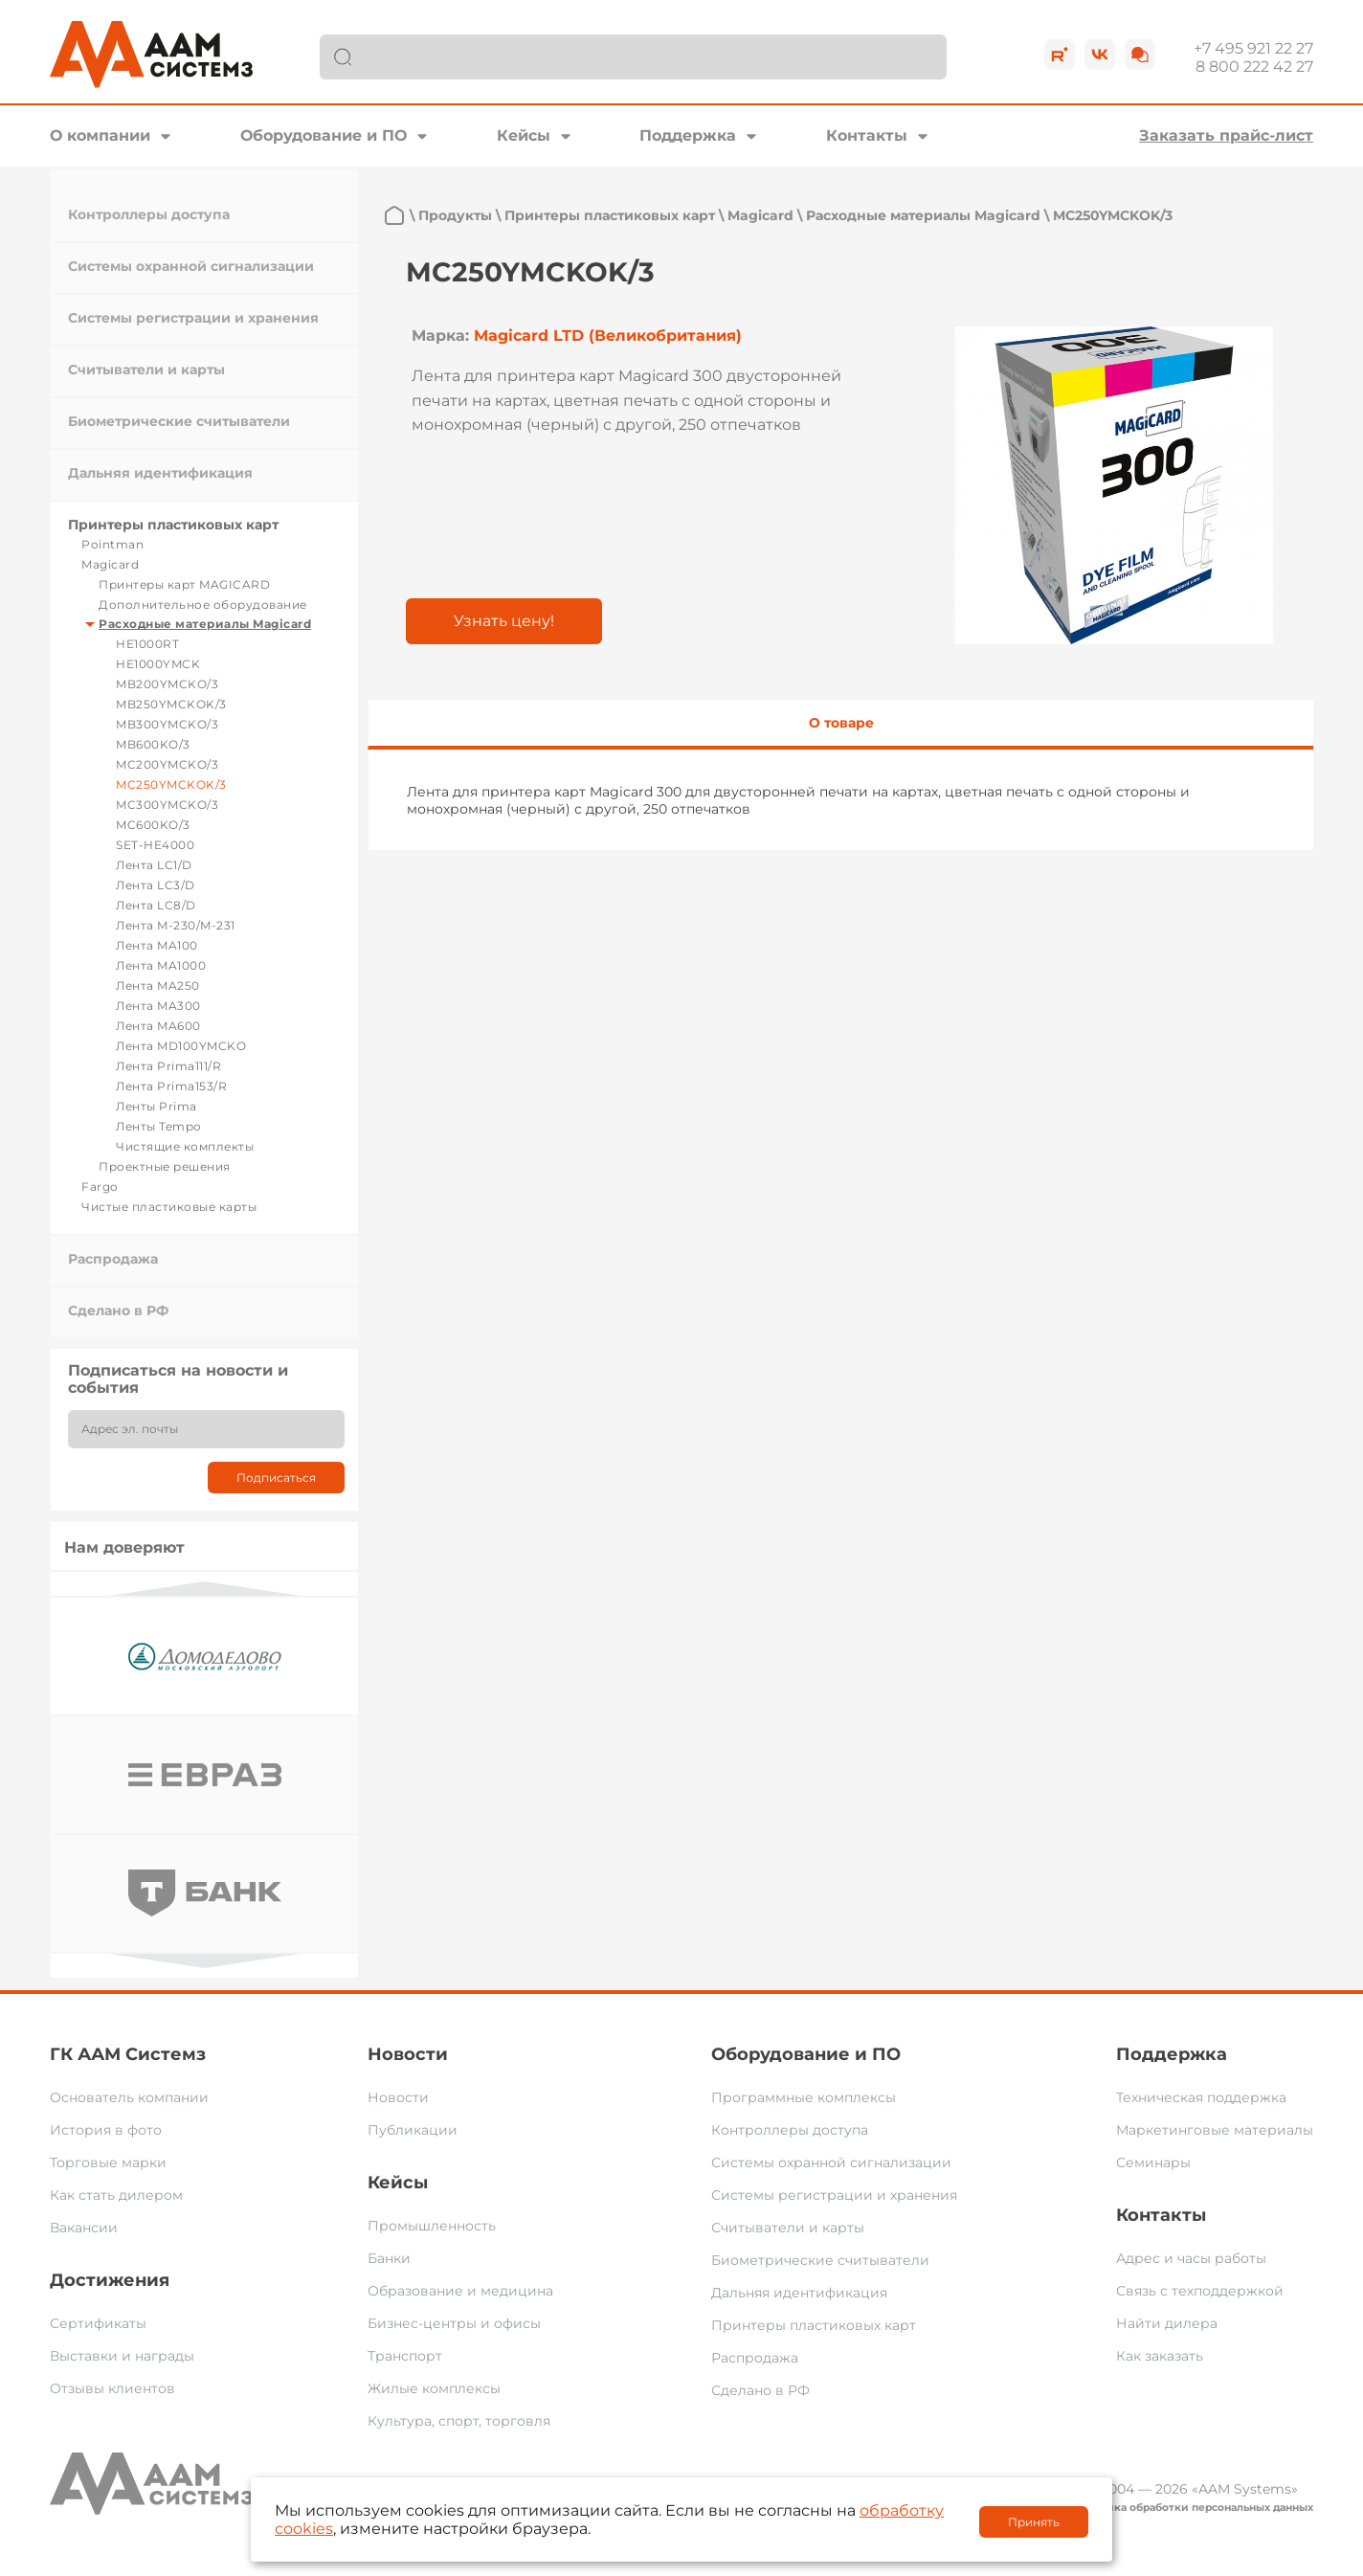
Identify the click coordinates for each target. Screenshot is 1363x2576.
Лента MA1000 (161, 965)
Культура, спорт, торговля (459, 2421)
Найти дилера (1167, 2323)
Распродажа (113, 1258)
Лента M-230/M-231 (175, 925)
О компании (100, 135)
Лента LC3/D (155, 885)
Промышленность (432, 2225)
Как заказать (1159, 2355)
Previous (205, 1588)
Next (205, 1961)
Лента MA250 (158, 985)
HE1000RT (147, 644)
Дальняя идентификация (160, 473)
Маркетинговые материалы (1214, 2130)
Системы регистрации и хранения (193, 317)
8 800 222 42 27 (1254, 66)
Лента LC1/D (154, 865)
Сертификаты (98, 2323)
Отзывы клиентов (112, 2388)
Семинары (1153, 2162)
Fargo (100, 1186)
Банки (389, 2258)
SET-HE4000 (155, 845)
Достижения (109, 2280)
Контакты (866, 135)
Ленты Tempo (159, 1126)
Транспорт (405, 2355)
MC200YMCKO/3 (167, 764)
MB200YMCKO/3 (167, 684)
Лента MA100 (157, 945)
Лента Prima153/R (171, 1086)
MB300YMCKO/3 (167, 724)
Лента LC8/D (156, 905)
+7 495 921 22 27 (1253, 48)
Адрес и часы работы (1191, 2258)
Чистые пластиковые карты (169, 1206)
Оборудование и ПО (323, 135)
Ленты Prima (156, 1106)
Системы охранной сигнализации (191, 266)
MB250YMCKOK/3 (171, 704)
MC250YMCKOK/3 (171, 784)
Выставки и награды (122, 2355)
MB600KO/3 (153, 744)
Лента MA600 (158, 1026)
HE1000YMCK (158, 664)
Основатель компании (129, 2097)
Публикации (413, 2130)
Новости (408, 2054)
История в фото (106, 2130)
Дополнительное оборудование (203, 604)
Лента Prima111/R (168, 1066)
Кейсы (523, 135)
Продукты (455, 215)
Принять (1034, 2522)
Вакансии (84, 2227)
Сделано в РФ (118, 1310)
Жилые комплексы (434, 2388)
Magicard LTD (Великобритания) (608, 335)
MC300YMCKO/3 (167, 804)
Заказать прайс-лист (1226, 135)
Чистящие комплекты (185, 1146)
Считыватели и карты (146, 369)
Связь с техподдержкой (1200, 2290)
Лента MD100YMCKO (181, 1046)
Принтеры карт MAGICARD (184, 584)
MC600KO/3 (153, 825)
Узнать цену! (504, 621)
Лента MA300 (158, 1005)
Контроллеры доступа (149, 214)
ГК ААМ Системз (128, 2054)
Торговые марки (108, 2162)
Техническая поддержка (1201, 2097)
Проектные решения (165, 1166)
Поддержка (687, 135)
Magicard (110, 564)
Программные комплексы (803, 2097)
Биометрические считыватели (179, 421)
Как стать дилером (116, 2195)
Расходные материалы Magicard (205, 623)
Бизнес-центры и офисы (454, 2323)
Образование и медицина (460, 2290)
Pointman (112, 544)
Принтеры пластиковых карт (173, 524)
